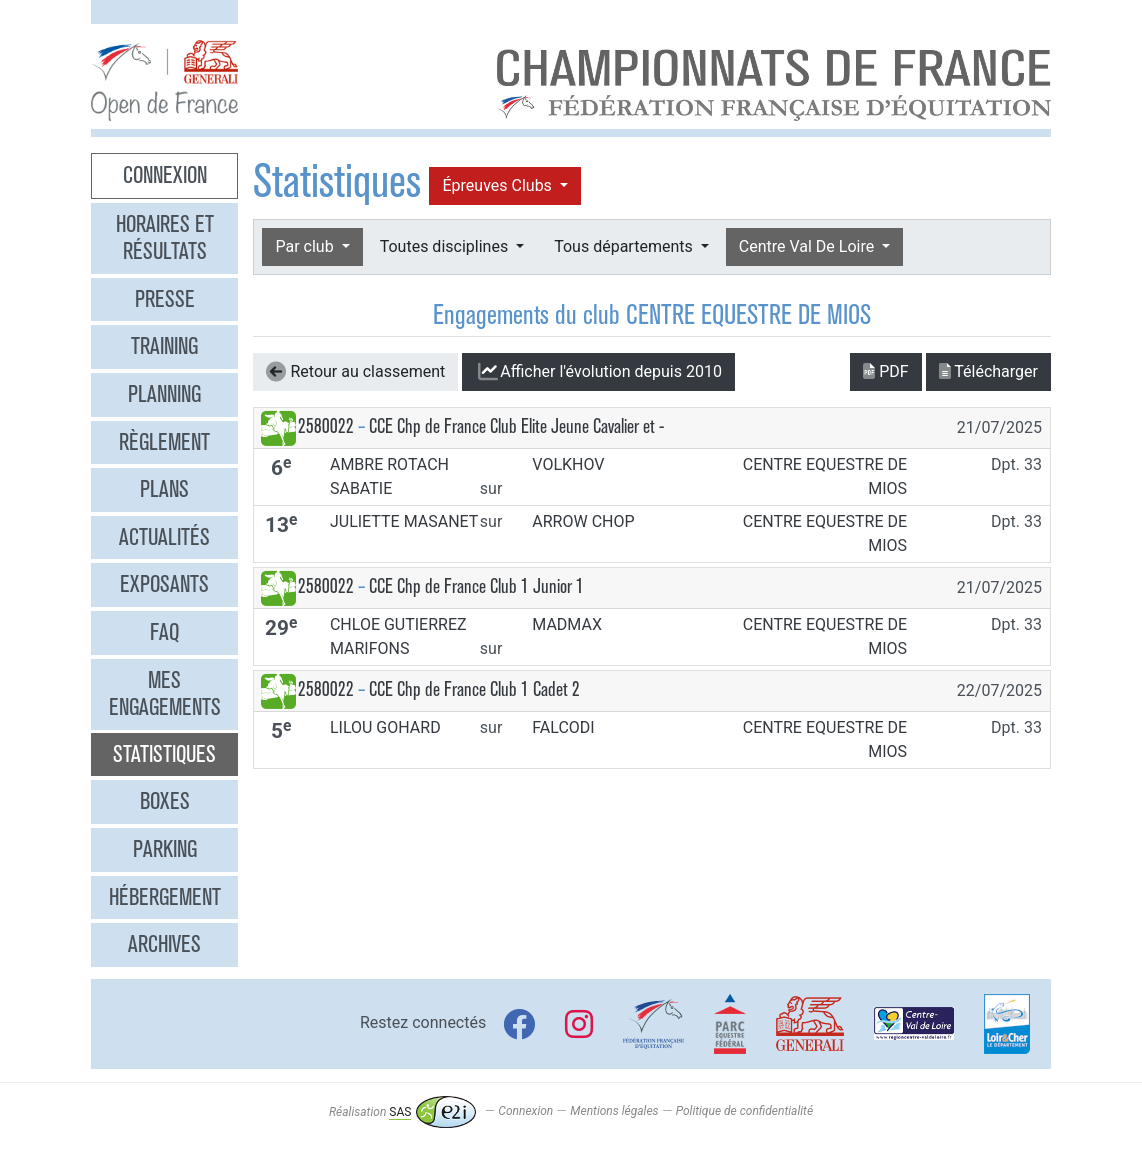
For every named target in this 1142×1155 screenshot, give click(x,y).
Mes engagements (165, 694)
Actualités (164, 537)
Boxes (165, 801)
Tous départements (625, 246)
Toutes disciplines (446, 246)
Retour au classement (355, 372)
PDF (885, 371)
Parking (165, 849)
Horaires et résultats (165, 238)
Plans (164, 489)
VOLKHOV (568, 464)
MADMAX (567, 624)
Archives (164, 944)
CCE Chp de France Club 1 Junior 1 (476, 586)
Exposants (164, 584)
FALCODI (563, 727)
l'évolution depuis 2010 (598, 372)
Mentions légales (614, 1112)
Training (164, 346)
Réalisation (402, 1112)
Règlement (164, 442)
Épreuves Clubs (498, 185)
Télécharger (988, 371)
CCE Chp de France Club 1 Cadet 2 (474, 689)
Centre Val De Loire (808, 246)
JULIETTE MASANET (404, 521)
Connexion (165, 175)
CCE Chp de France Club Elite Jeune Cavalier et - (516, 426)
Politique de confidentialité (744, 1112)
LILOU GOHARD (385, 727)
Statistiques (164, 754)
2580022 (326, 426)
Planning (164, 394)
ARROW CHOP (583, 521)
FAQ (164, 632)
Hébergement (165, 897)
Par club (306, 246)
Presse (165, 299)
